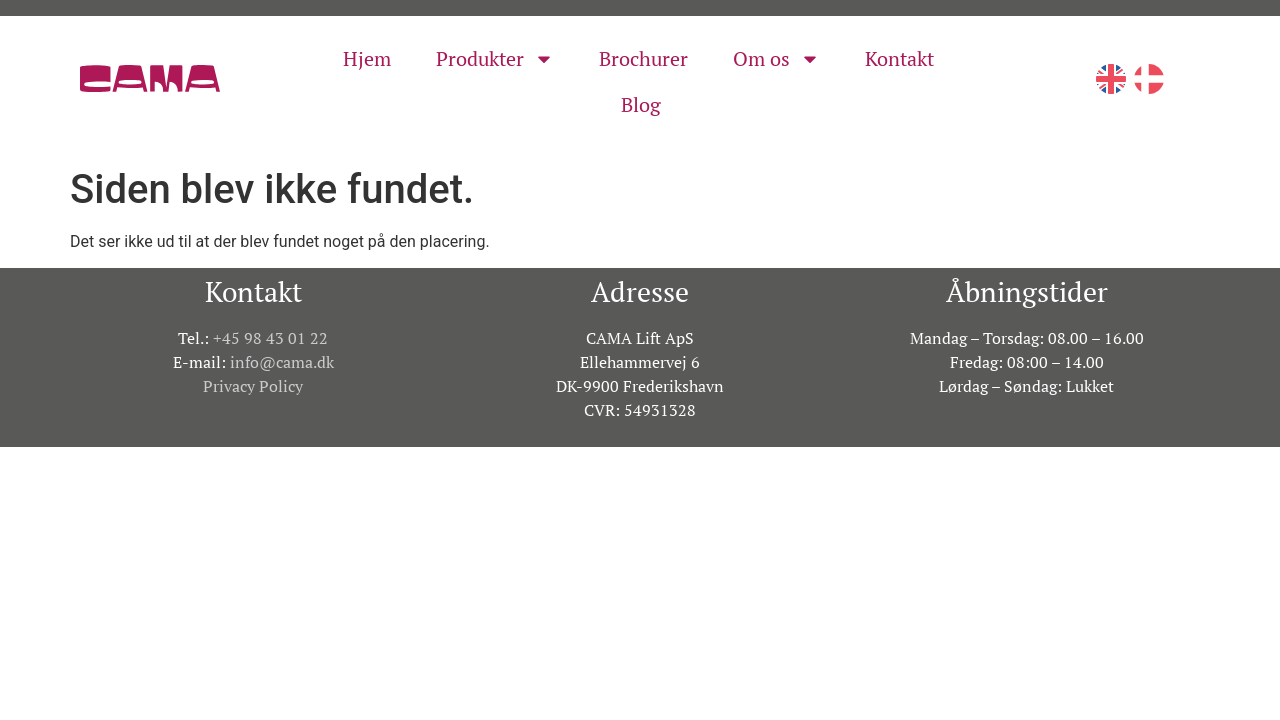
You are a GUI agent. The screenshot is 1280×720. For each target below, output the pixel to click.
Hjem (367, 58)
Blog (641, 104)
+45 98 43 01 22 (270, 338)
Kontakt (899, 58)
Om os (776, 59)
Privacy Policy (253, 386)
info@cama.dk (282, 362)
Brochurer (643, 58)
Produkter (495, 59)
